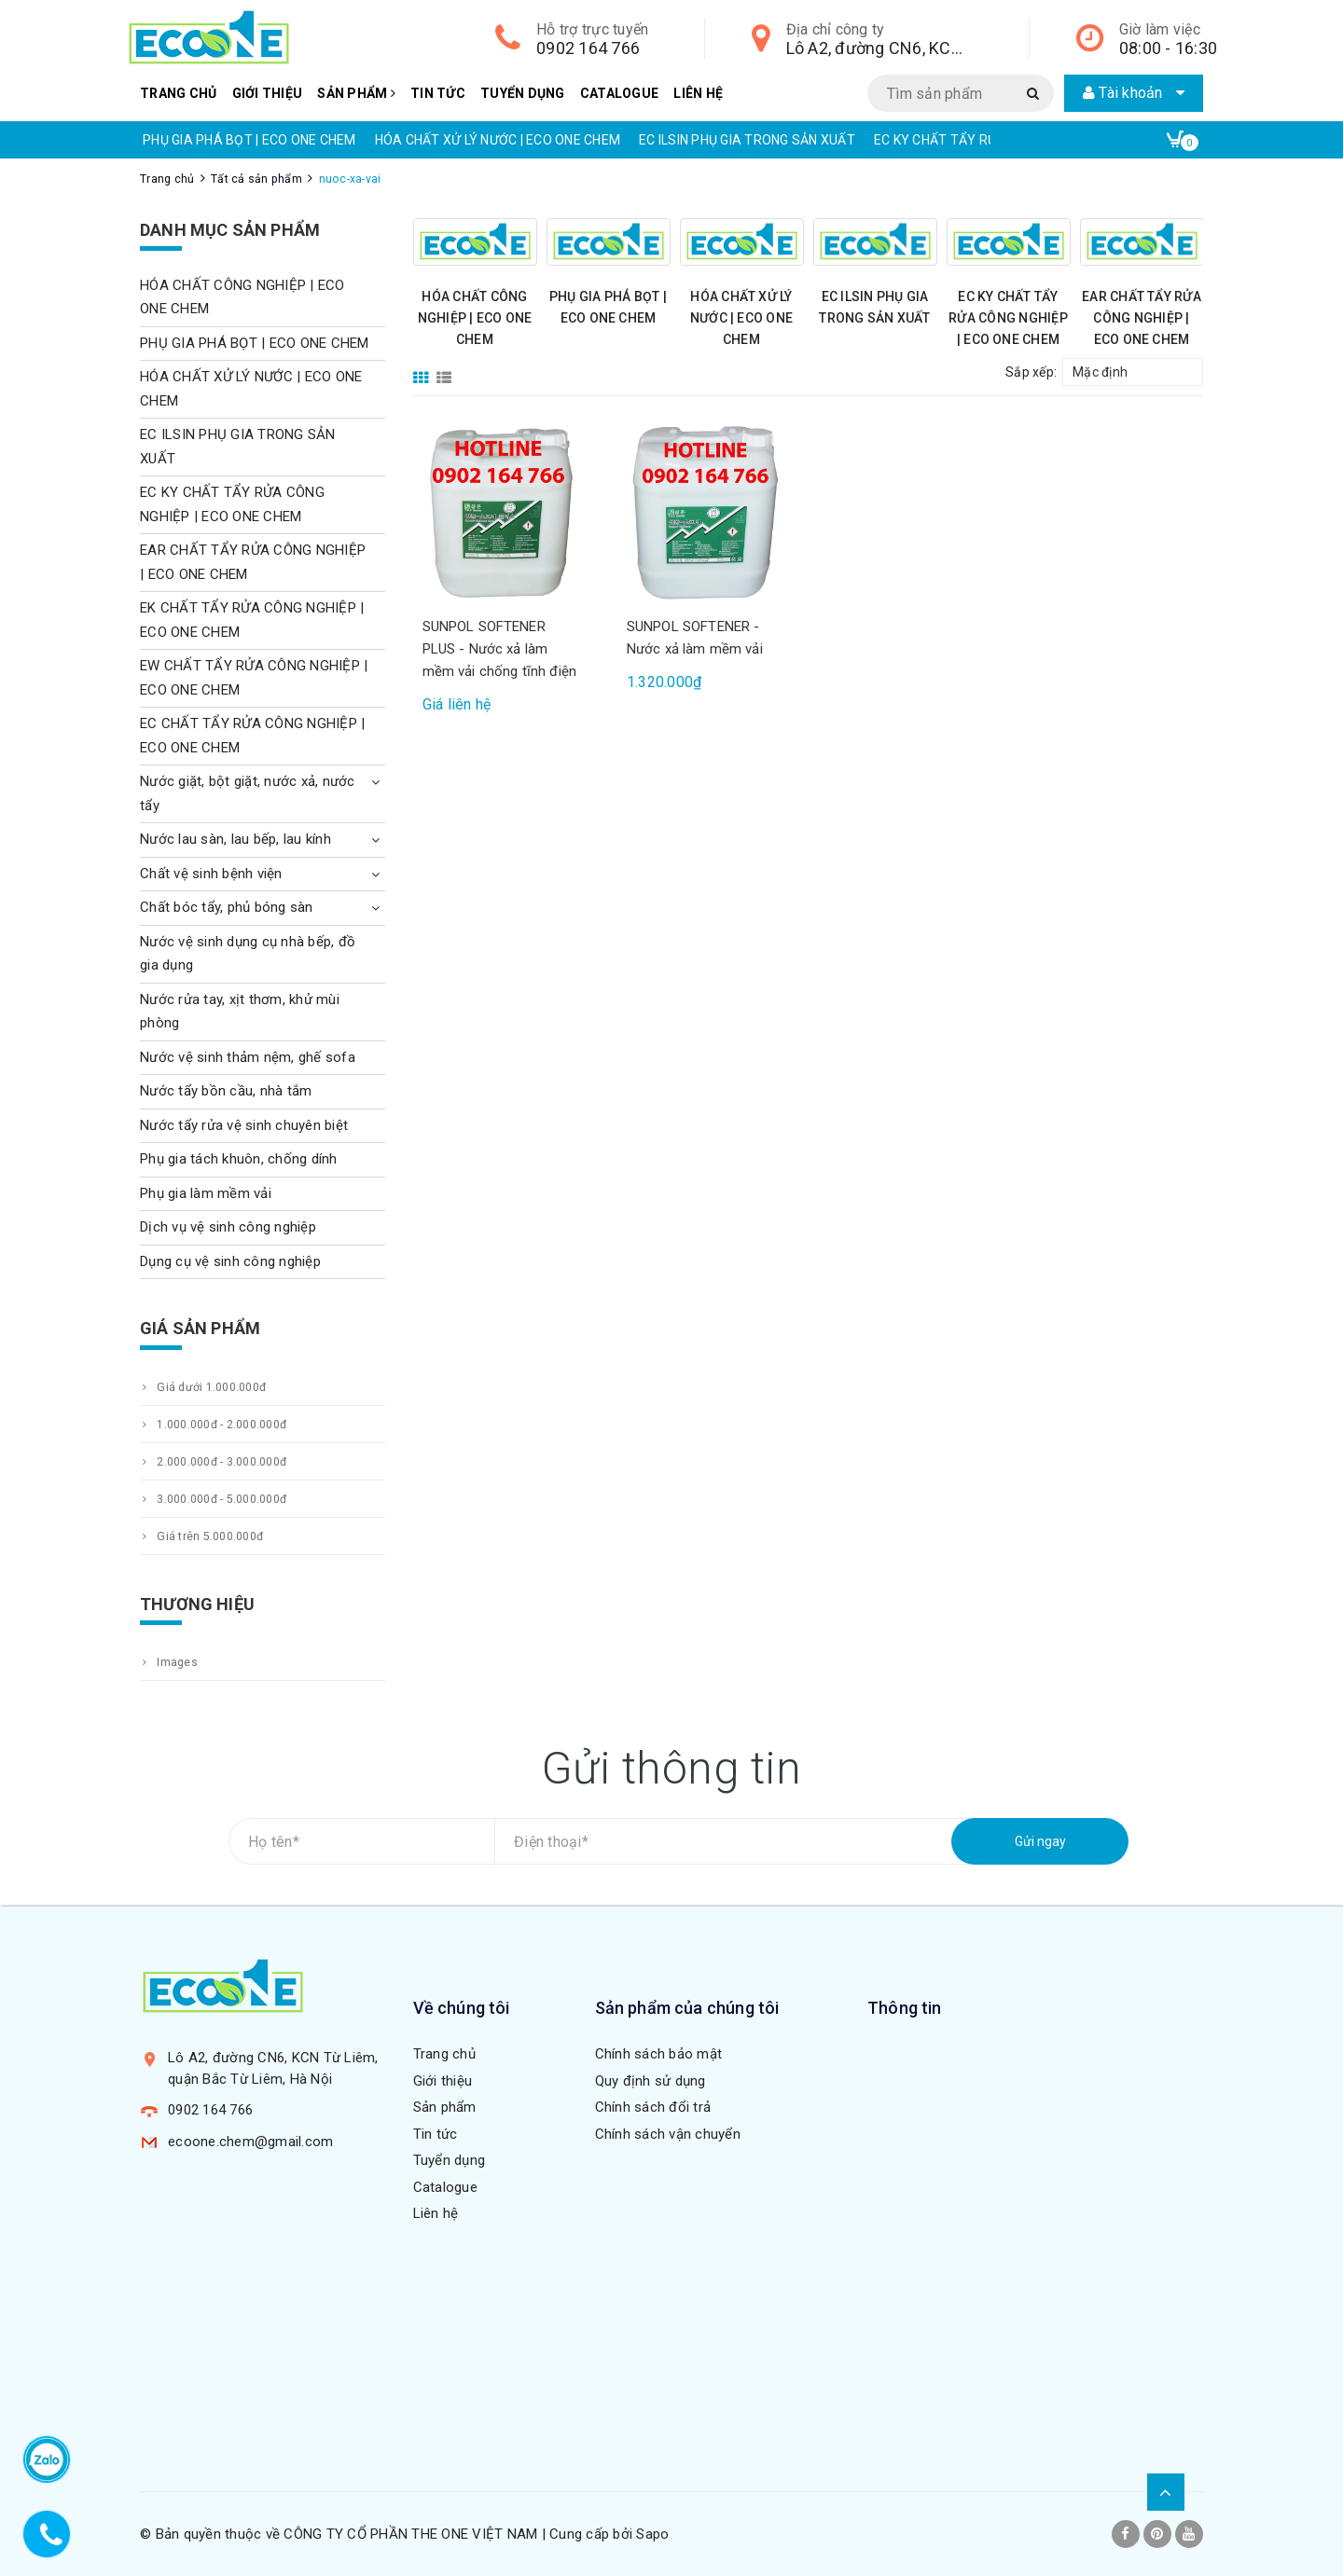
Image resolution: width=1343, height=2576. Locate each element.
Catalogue (619, 93)
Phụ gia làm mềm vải (205, 1193)
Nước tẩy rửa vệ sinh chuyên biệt (244, 1125)
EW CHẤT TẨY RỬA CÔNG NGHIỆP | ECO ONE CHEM (253, 677)
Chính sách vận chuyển (668, 2134)
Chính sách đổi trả (653, 2107)
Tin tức (437, 93)
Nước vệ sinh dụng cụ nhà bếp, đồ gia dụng (247, 953)
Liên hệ (698, 93)
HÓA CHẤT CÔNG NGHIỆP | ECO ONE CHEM (475, 318)
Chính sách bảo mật (659, 2054)
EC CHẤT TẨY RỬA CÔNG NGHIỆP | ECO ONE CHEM (252, 735)
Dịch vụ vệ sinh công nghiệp (228, 1227)
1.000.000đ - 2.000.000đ (213, 1424)
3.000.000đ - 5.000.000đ (213, 1499)
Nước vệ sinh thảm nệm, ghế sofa (247, 1057)
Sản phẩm (356, 93)
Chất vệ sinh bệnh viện (211, 873)
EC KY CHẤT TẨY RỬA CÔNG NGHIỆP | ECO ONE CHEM (1008, 318)
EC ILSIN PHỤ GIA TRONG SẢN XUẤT (747, 139)
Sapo (652, 2534)
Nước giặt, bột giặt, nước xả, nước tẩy (247, 793)
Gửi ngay (1040, 1841)
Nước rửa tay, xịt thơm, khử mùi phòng (239, 1011)
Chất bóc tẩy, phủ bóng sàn (226, 907)
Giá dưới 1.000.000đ (203, 1387)
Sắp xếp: (1031, 372)
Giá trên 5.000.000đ (201, 1536)
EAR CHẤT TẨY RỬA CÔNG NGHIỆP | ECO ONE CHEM (1141, 318)
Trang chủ (178, 93)
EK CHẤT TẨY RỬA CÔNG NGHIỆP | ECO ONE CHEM (252, 620)
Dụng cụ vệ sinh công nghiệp (230, 1261)
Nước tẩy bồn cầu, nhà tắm (226, 1090)
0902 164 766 (588, 48)
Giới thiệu (267, 93)
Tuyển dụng (522, 93)
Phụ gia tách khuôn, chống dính (239, 1158)
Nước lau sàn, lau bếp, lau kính (235, 839)
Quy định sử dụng (650, 2081)
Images (169, 1662)
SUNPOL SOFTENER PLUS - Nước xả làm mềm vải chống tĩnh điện (499, 649)
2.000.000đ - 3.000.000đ (213, 1461)
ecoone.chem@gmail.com (250, 2141)
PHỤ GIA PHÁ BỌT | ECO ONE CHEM (249, 139)
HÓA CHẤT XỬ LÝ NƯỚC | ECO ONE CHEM (498, 139)
